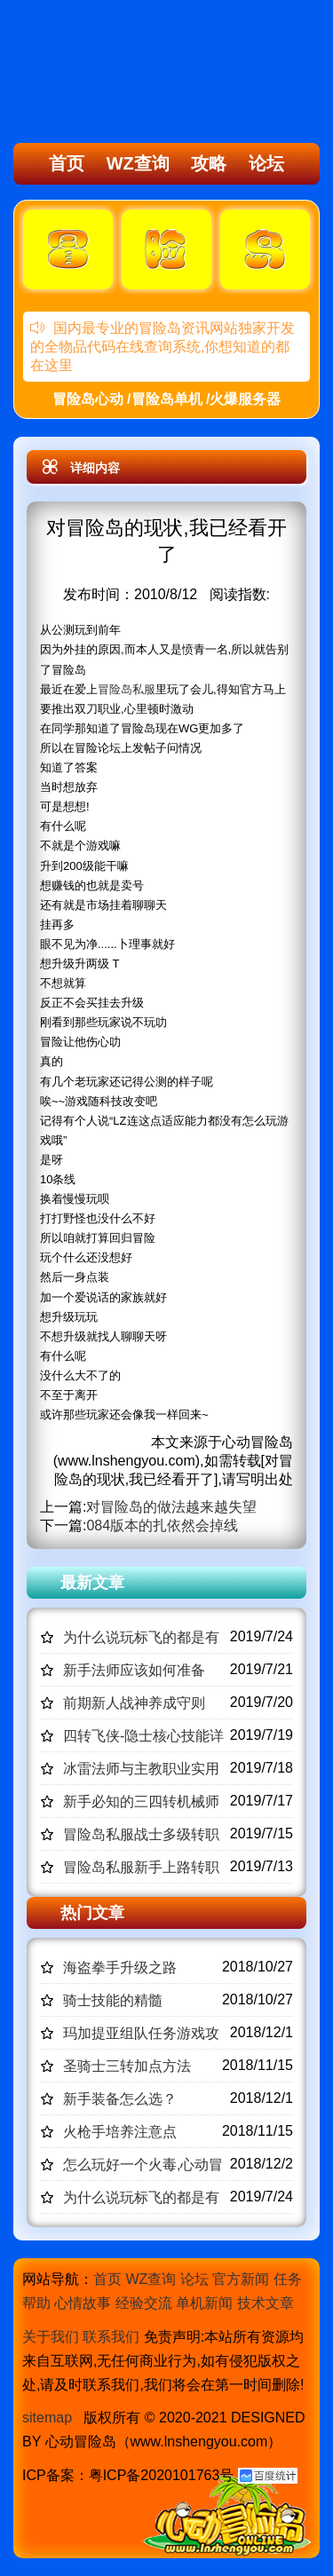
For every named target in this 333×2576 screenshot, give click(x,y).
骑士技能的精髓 (113, 2000)
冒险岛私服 (126, 689)
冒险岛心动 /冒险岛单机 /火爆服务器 (166, 399)
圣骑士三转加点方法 (127, 2066)
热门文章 (92, 1913)
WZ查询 (138, 163)
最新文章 (92, 1583)
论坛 (266, 163)
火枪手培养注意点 (120, 2131)
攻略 (208, 163)
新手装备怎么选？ (120, 2098)
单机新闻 (204, 2303)
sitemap (47, 2417)
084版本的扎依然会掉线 (162, 1525)
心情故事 (82, 2303)
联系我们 (111, 2336)
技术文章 (265, 2303)
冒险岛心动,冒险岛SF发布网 (111, 74)
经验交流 (143, 2303)
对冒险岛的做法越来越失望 (171, 1506)
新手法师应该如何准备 (134, 1670)
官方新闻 (240, 2279)
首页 (66, 163)
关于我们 (50, 2336)
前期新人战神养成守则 (134, 1703)
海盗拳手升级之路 (120, 1967)
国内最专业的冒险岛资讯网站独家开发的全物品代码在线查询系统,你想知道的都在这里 (162, 346)
